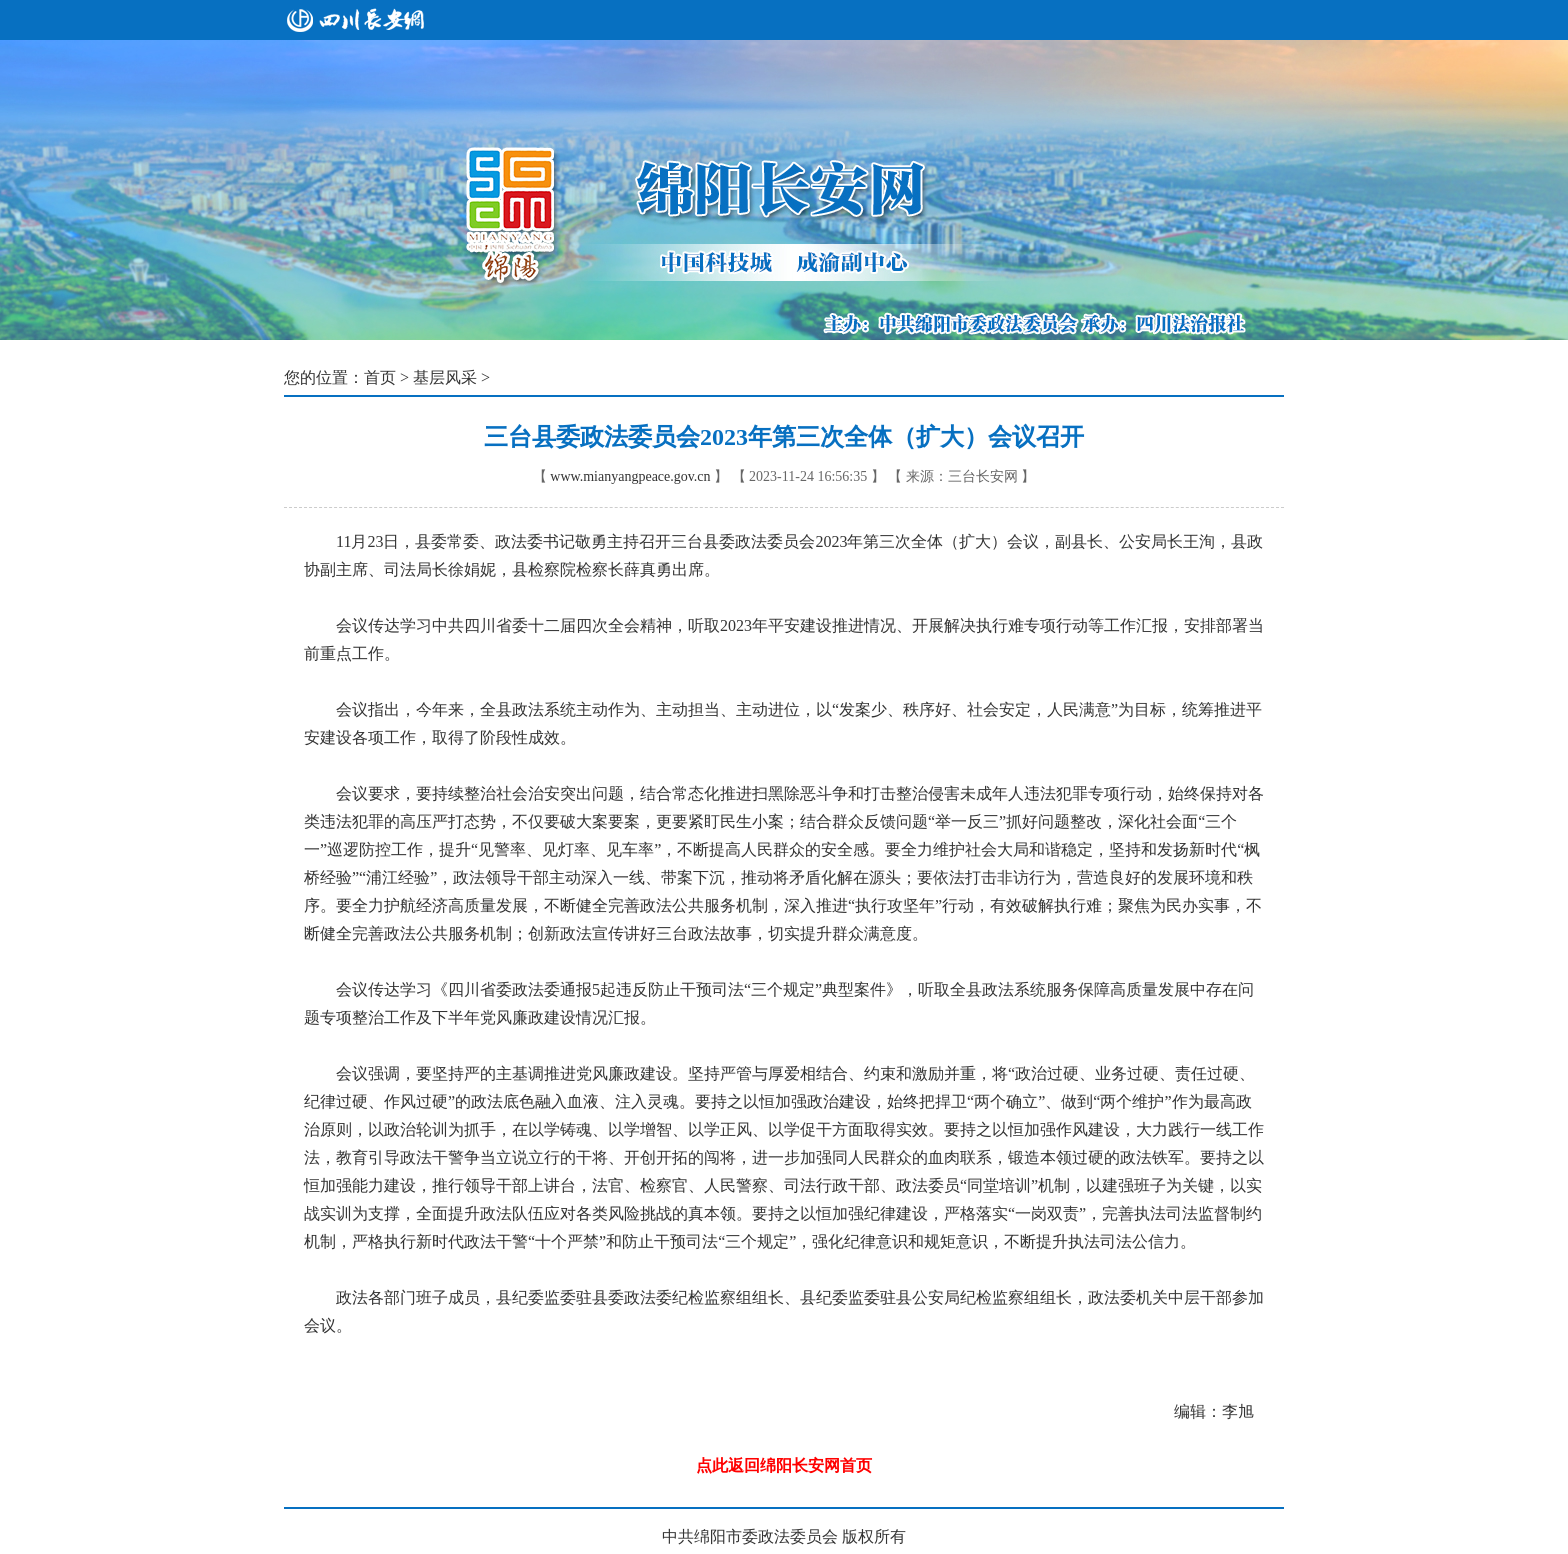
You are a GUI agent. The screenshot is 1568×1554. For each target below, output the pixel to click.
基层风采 (445, 377)
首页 (380, 377)
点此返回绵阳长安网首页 (784, 1465)
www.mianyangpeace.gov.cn (630, 476)
